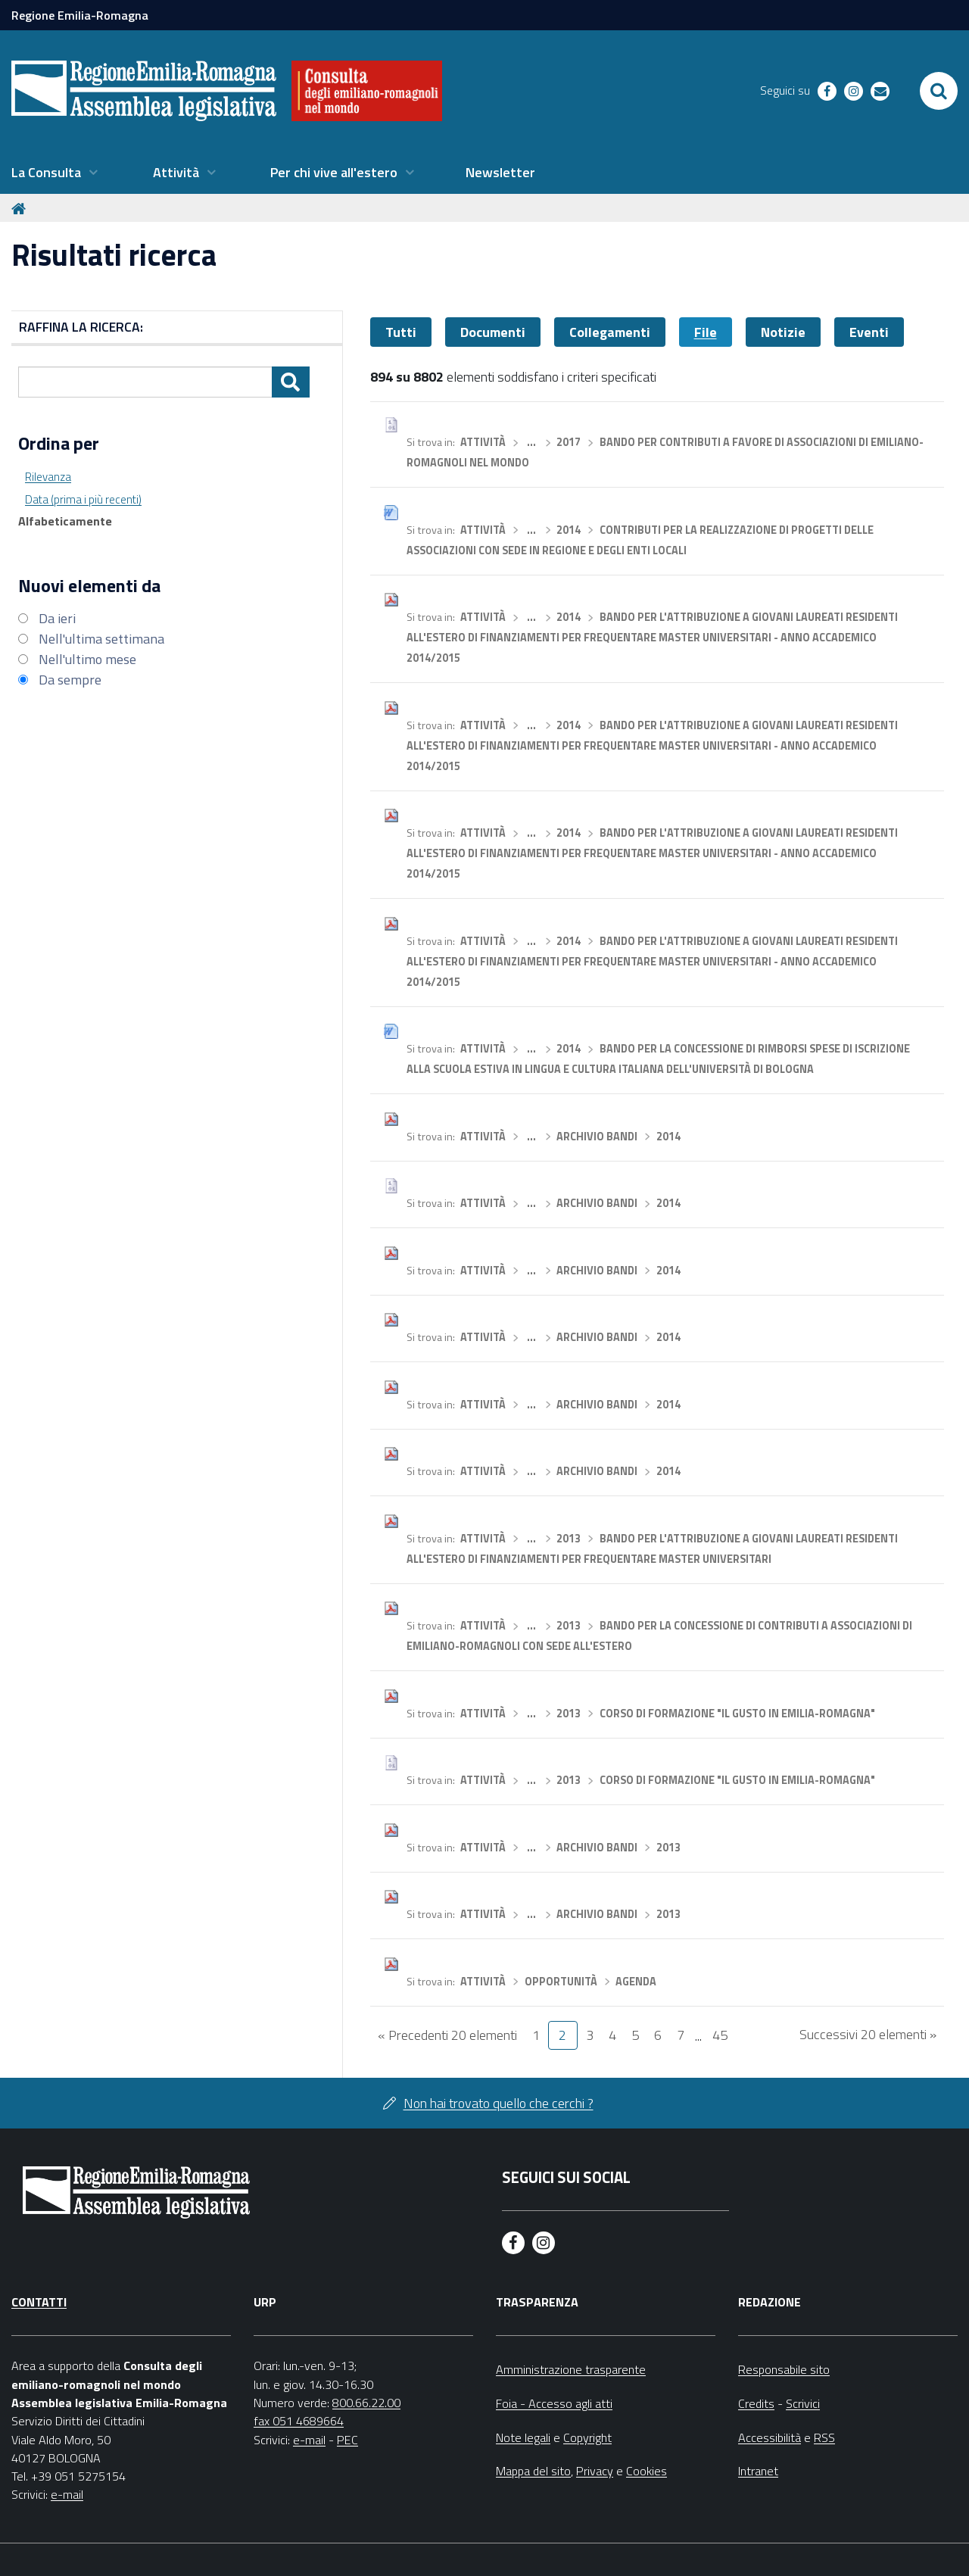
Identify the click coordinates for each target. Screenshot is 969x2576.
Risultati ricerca (114, 255)
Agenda (635, 1981)
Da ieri (57, 618)
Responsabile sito (784, 2369)
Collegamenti (609, 332)
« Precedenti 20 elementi (447, 2035)
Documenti (492, 332)
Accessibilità (769, 2437)
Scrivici (803, 2403)
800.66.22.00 (366, 2403)
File (705, 332)
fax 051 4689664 (299, 2421)
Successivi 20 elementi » (867, 2034)
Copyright (587, 2437)
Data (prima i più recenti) (83, 499)
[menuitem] (54, 172)
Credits (756, 2403)
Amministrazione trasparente (571, 2369)
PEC (347, 2440)
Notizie (783, 332)
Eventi (869, 332)
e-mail (67, 2494)
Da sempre (70, 679)
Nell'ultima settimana (101, 638)
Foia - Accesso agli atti (554, 2403)
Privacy (594, 2471)
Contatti (39, 2302)
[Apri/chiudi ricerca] (939, 91)
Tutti (400, 332)
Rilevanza (48, 476)
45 (720, 2035)
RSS (824, 2437)
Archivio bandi (596, 1136)
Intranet (758, 2471)
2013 (568, 1538)
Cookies (646, 2471)
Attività (483, 442)
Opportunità (561, 1981)
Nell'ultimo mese (87, 659)
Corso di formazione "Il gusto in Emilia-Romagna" (737, 1713)
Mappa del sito (533, 2471)
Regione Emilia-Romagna (79, 15)
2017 (568, 442)
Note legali (523, 2437)
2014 (568, 530)
